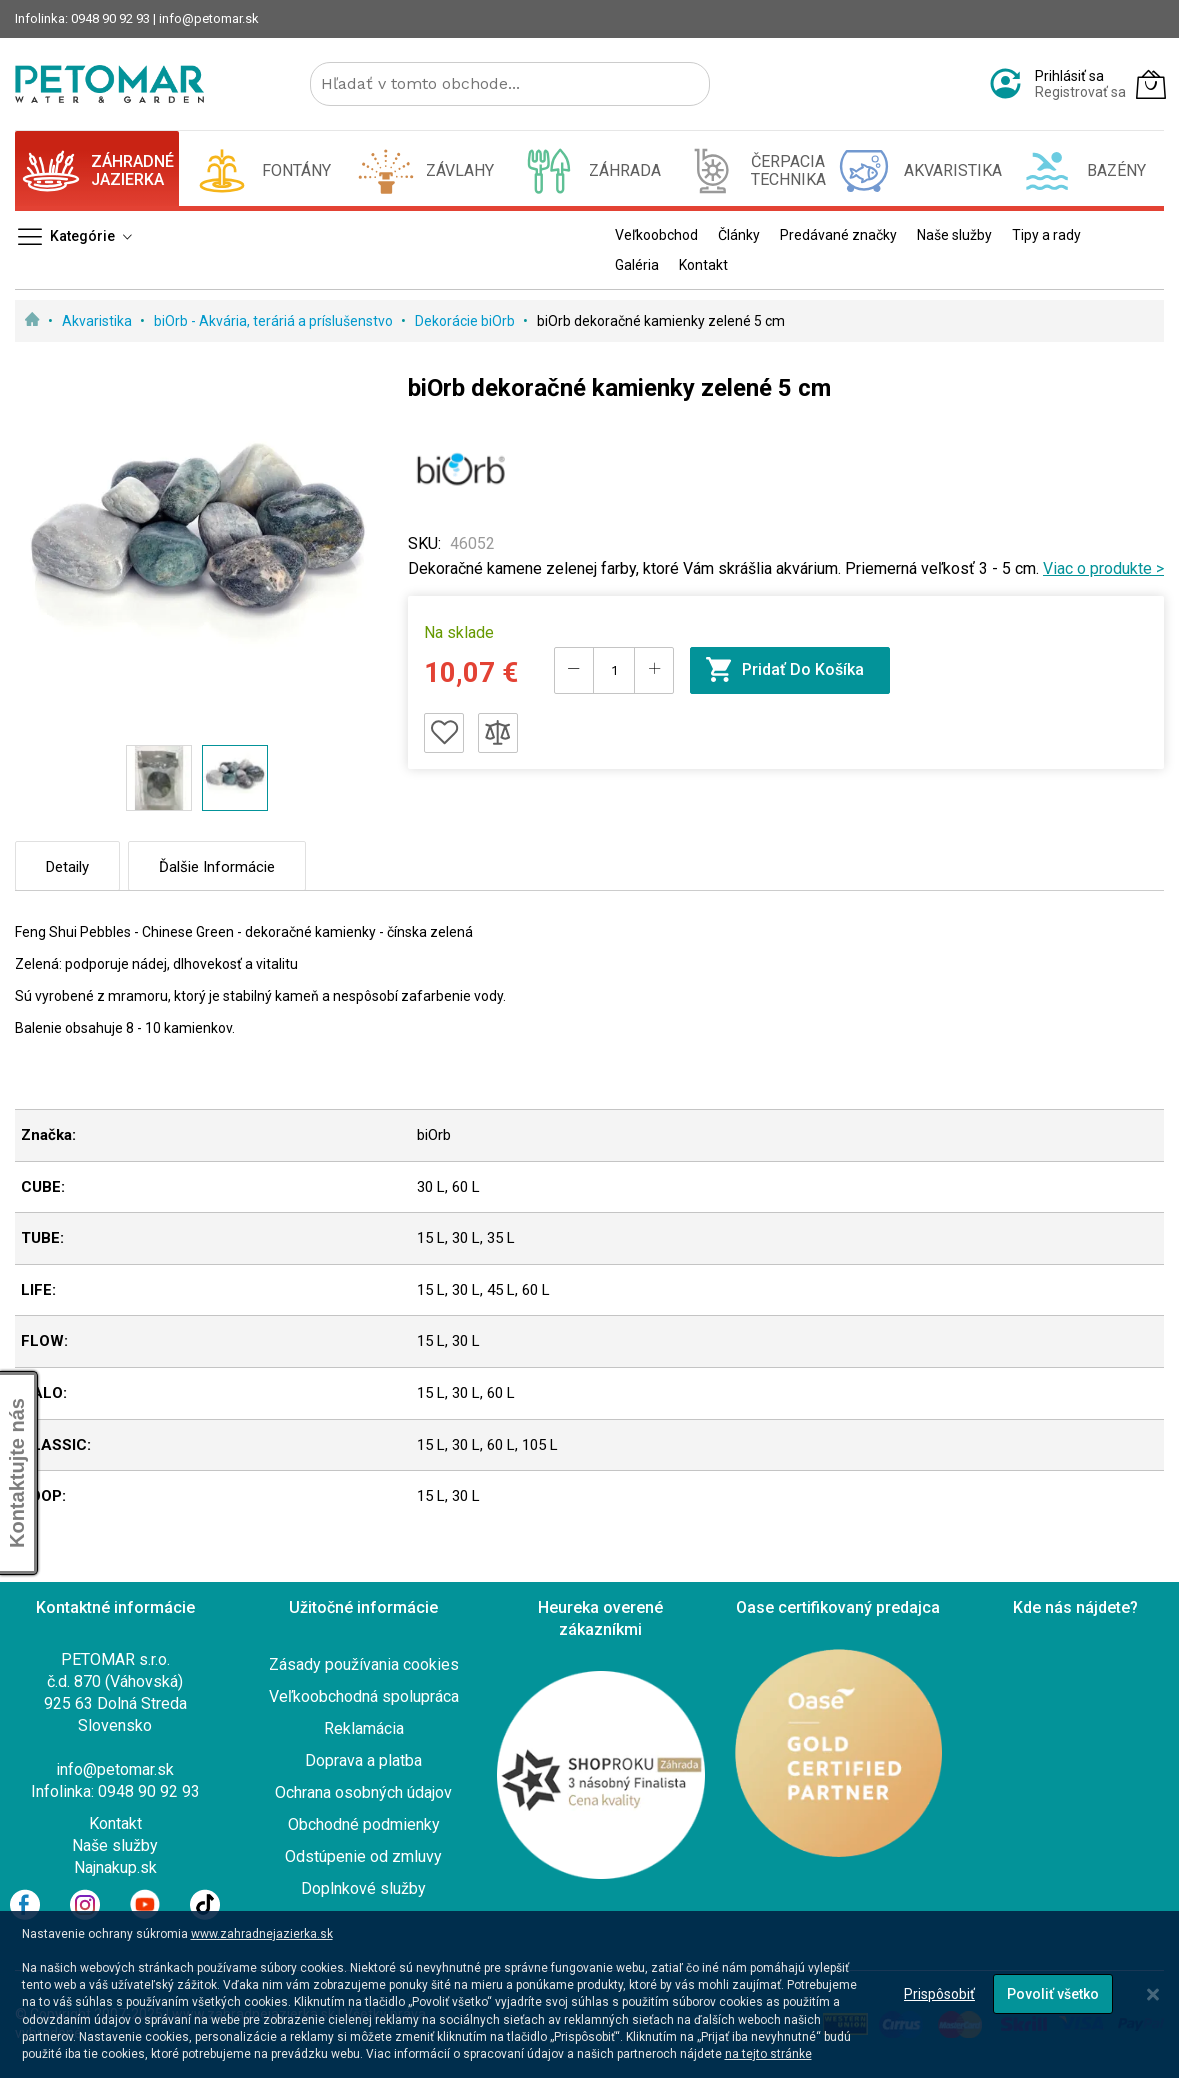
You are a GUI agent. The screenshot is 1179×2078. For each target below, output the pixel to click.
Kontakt (115, 1823)
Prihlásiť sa (1069, 76)
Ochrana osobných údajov (363, 1792)
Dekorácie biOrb (466, 321)
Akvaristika (98, 321)
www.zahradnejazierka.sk (262, 1934)
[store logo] (109, 84)
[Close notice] (1153, 1994)
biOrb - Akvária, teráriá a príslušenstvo (275, 321)
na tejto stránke (768, 2054)
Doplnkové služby (363, 1888)
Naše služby (115, 1845)
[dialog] (589, 1994)
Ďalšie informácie (217, 867)
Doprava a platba (363, 1760)
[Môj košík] (1151, 84)
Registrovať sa (1080, 92)
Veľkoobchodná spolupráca (364, 1696)
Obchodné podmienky (364, 1824)
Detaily (67, 867)
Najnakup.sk (115, 1867)
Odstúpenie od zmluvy (363, 1856)
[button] (159, 778)
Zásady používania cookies (364, 1664)
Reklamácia (364, 1728)
